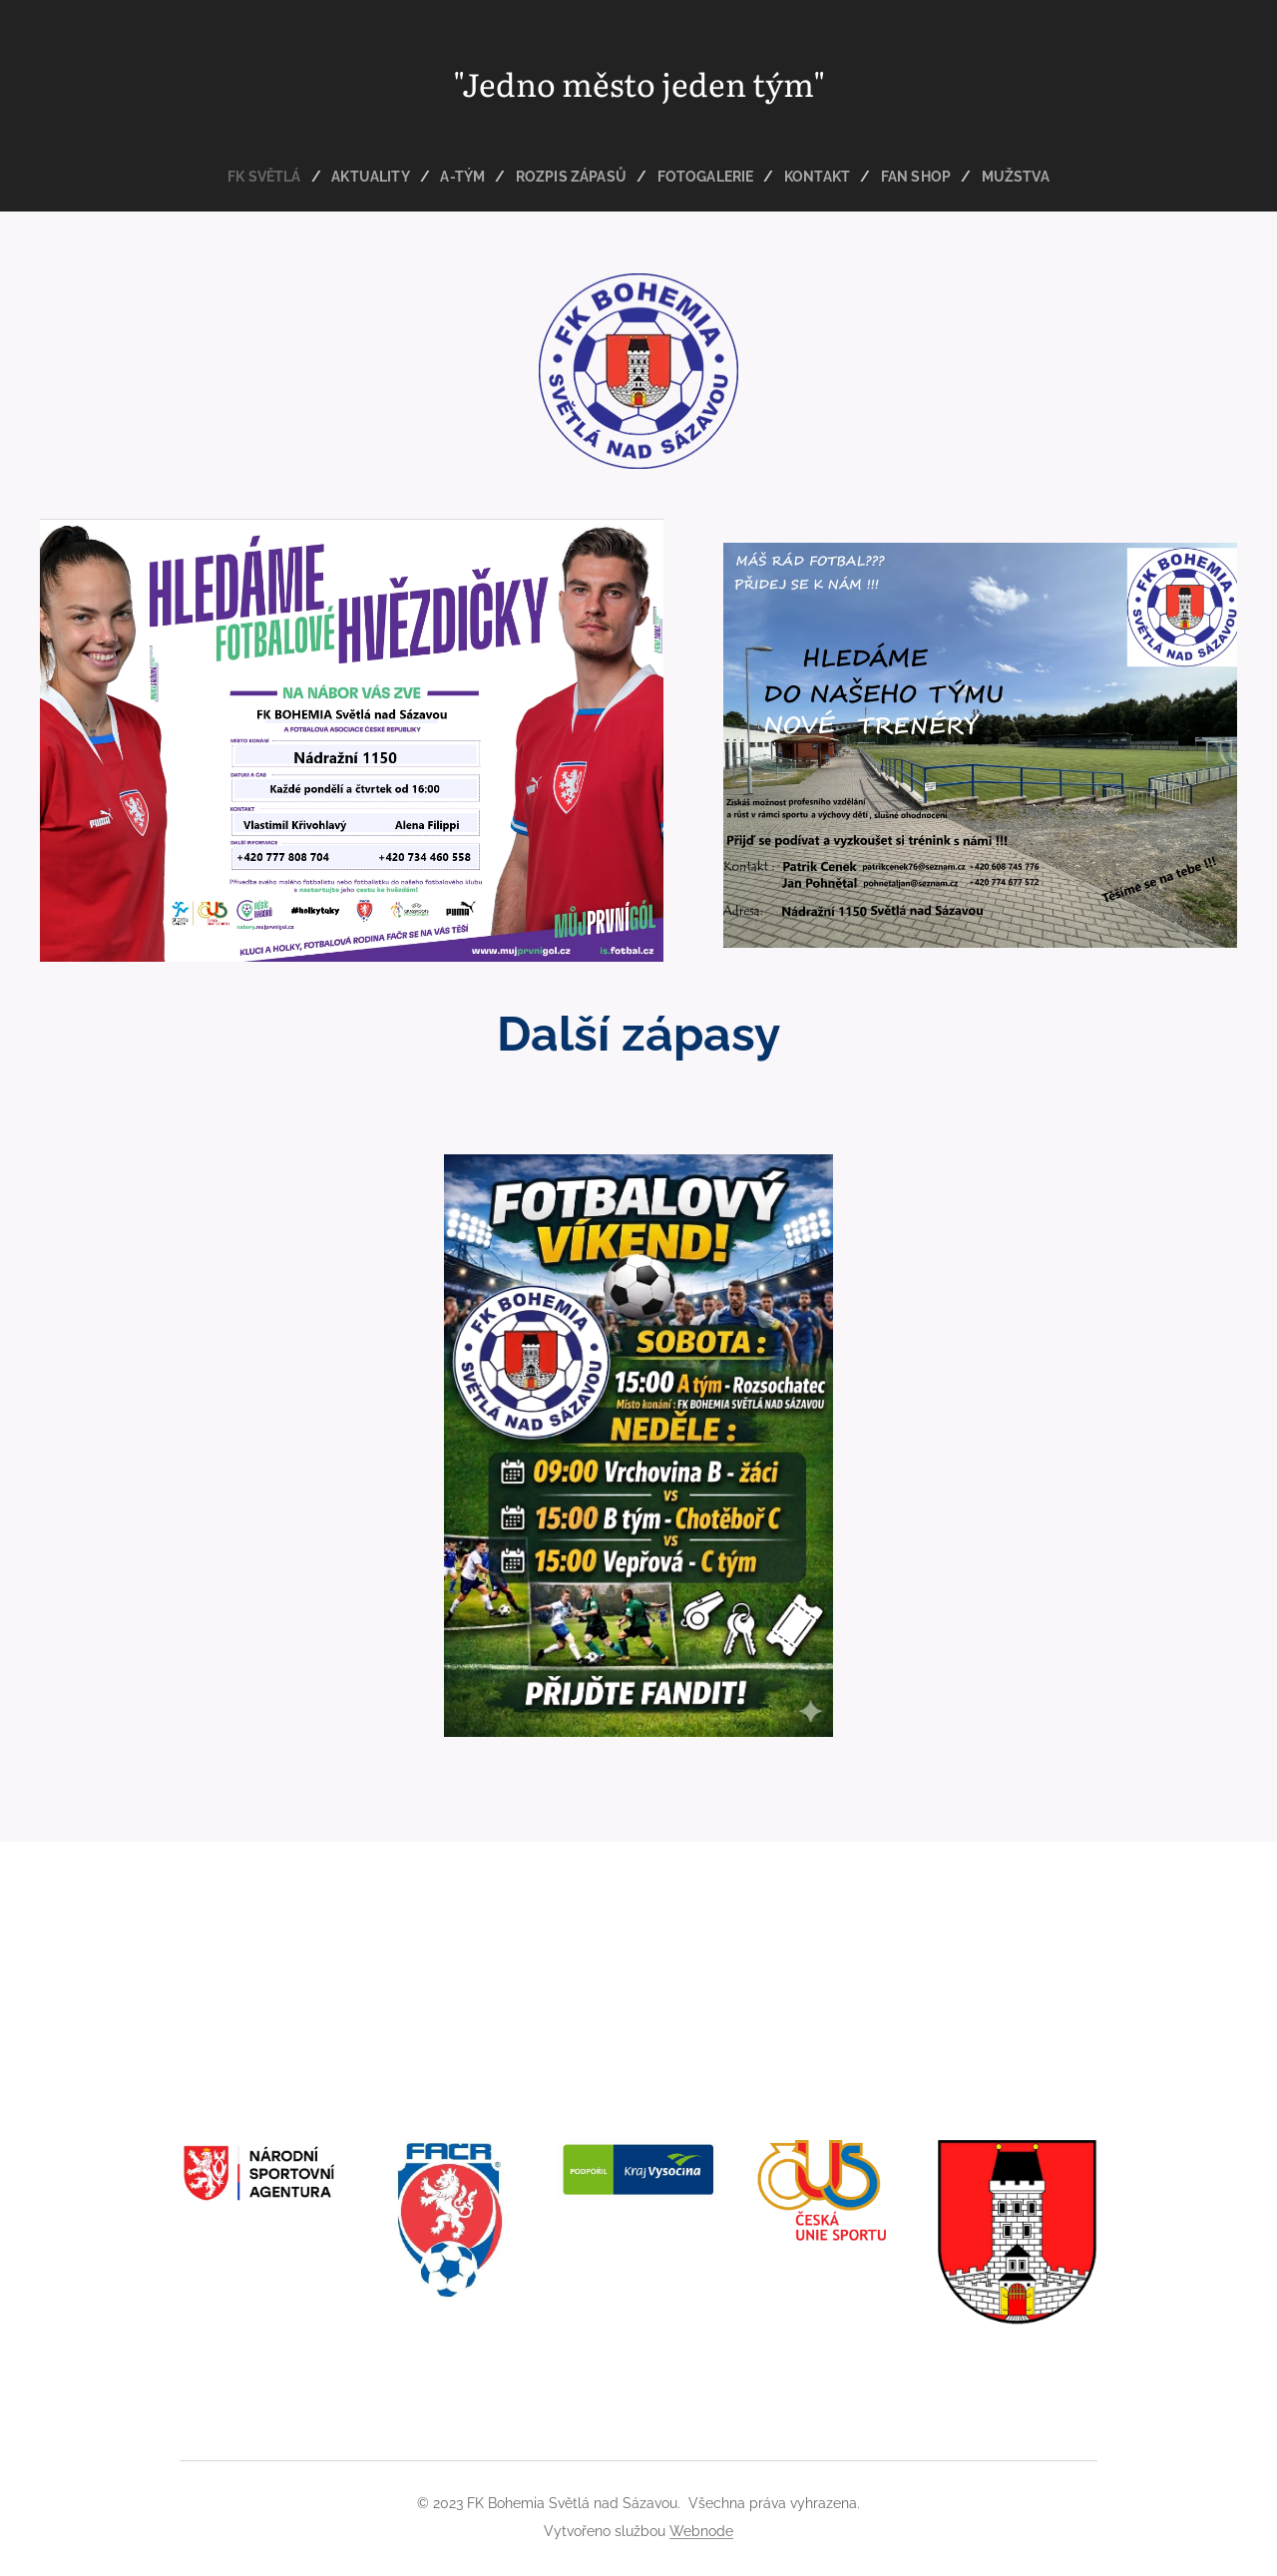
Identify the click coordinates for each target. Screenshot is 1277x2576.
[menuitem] (260, 177)
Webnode (701, 2531)
